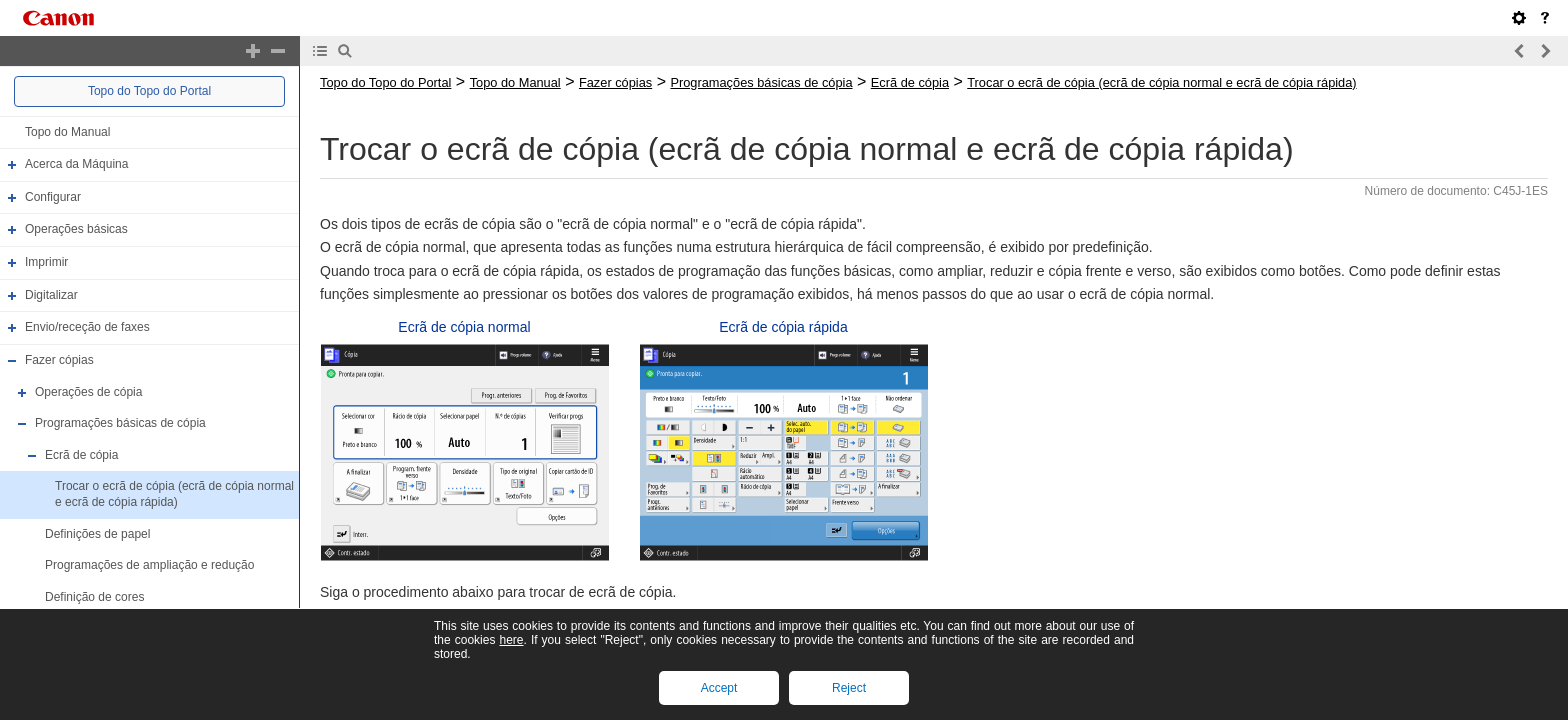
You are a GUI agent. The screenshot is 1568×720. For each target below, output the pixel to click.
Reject (849, 688)
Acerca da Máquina (76, 164)
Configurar (53, 197)
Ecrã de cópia (81, 455)
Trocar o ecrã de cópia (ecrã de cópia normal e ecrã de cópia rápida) (174, 495)
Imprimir (46, 262)
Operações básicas (76, 230)
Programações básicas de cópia (120, 423)
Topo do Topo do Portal (149, 91)
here (511, 640)
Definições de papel (97, 534)
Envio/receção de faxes (87, 327)
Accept (719, 688)
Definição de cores (94, 597)
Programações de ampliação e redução (149, 565)
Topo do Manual (67, 132)
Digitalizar (51, 295)
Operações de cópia (88, 392)
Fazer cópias (59, 360)
